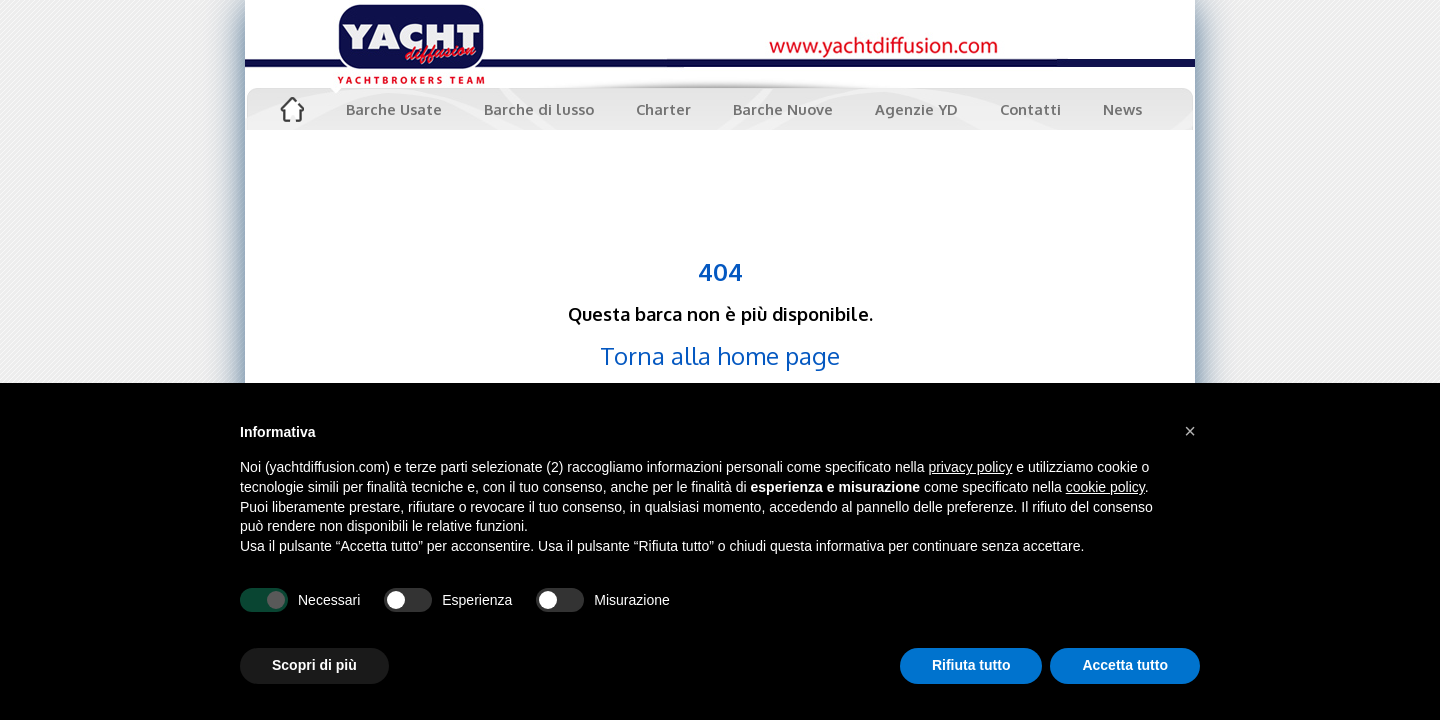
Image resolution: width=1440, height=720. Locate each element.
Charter (663, 109)
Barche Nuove (783, 109)
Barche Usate (394, 109)
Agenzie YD (916, 109)
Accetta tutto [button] (1125, 665)
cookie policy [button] (1105, 487)
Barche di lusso (539, 109)
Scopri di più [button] (314, 665)
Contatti (1030, 109)
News (1122, 109)
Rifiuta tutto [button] (971, 665)
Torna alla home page (720, 355)
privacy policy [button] (970, 467)
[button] (1190, 431)
